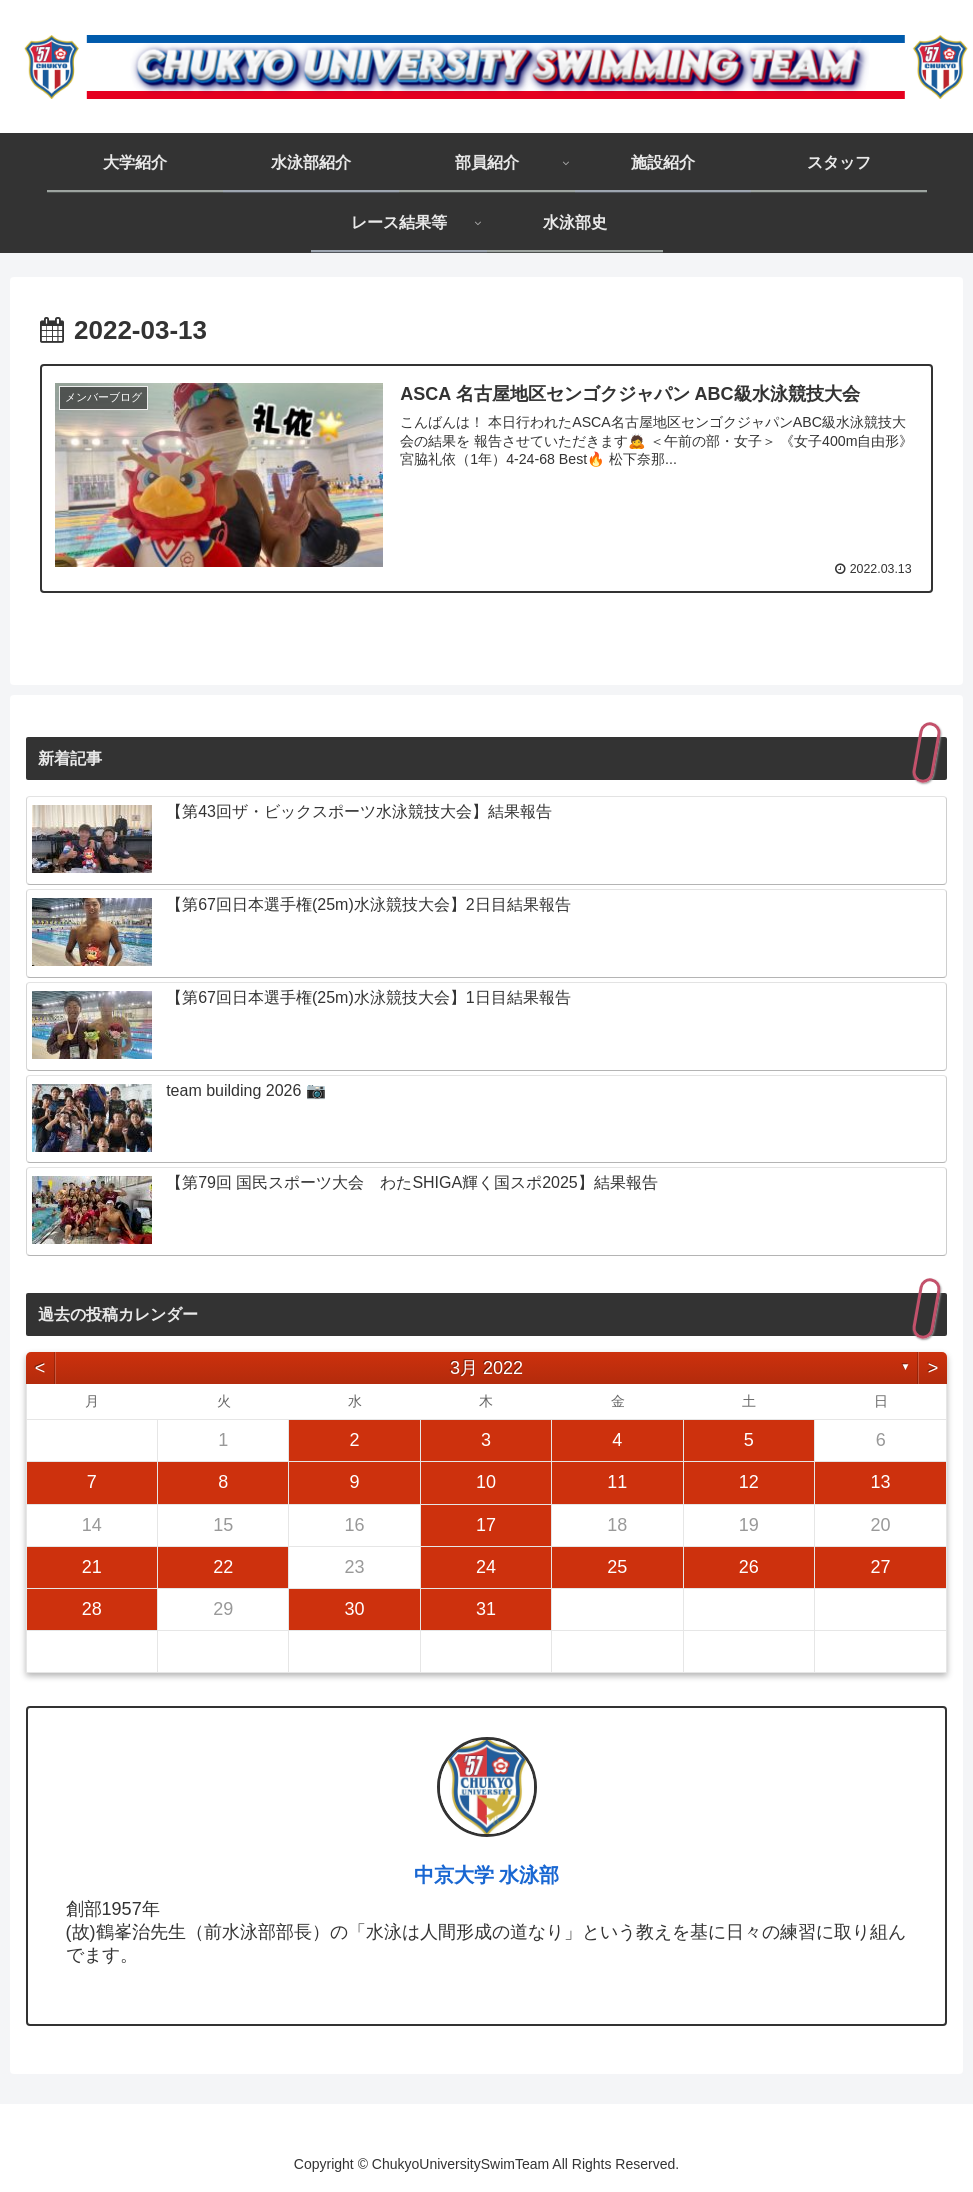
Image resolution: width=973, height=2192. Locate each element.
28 (92, 1608)
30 (355, 1608)
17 (486, 1524)
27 (881, 1566)
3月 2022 (486, 1367)
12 (749, 1482)
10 (486, 1482)
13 (881, 1482)
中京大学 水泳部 (487, 1874)
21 (92, 1566)
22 (223, 1566)
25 (617, 1566)
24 (486, 1566)
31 (486, 1608)
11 (617, 1482)
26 (749, 1566)
